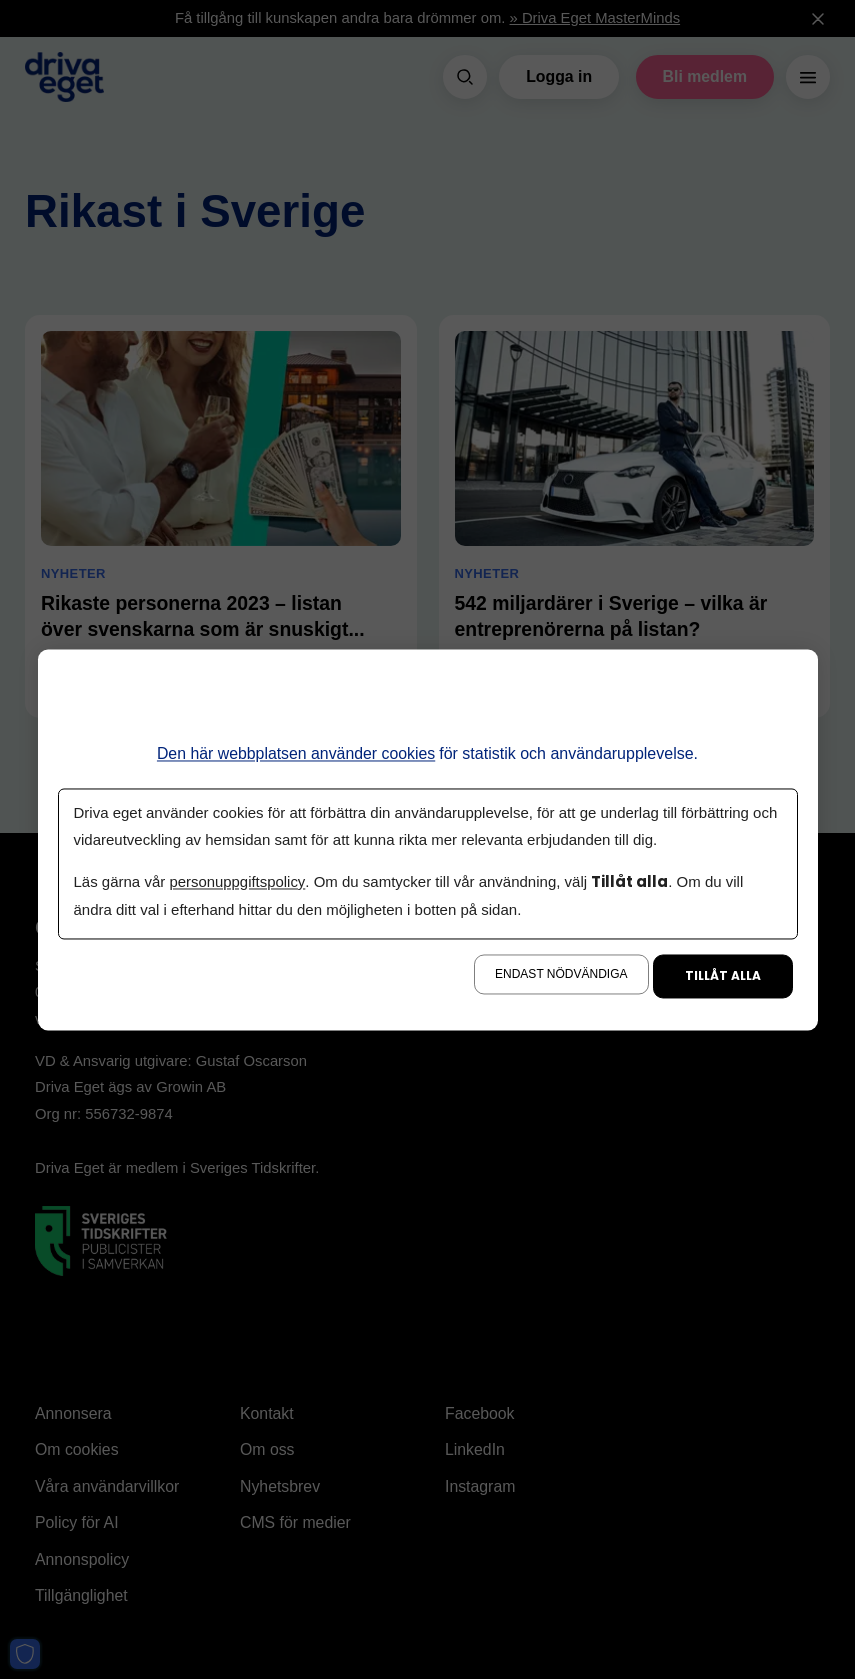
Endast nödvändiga (561, 974)
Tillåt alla (723, 975)
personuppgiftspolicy (237, 882)
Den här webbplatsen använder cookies (296, 753)
